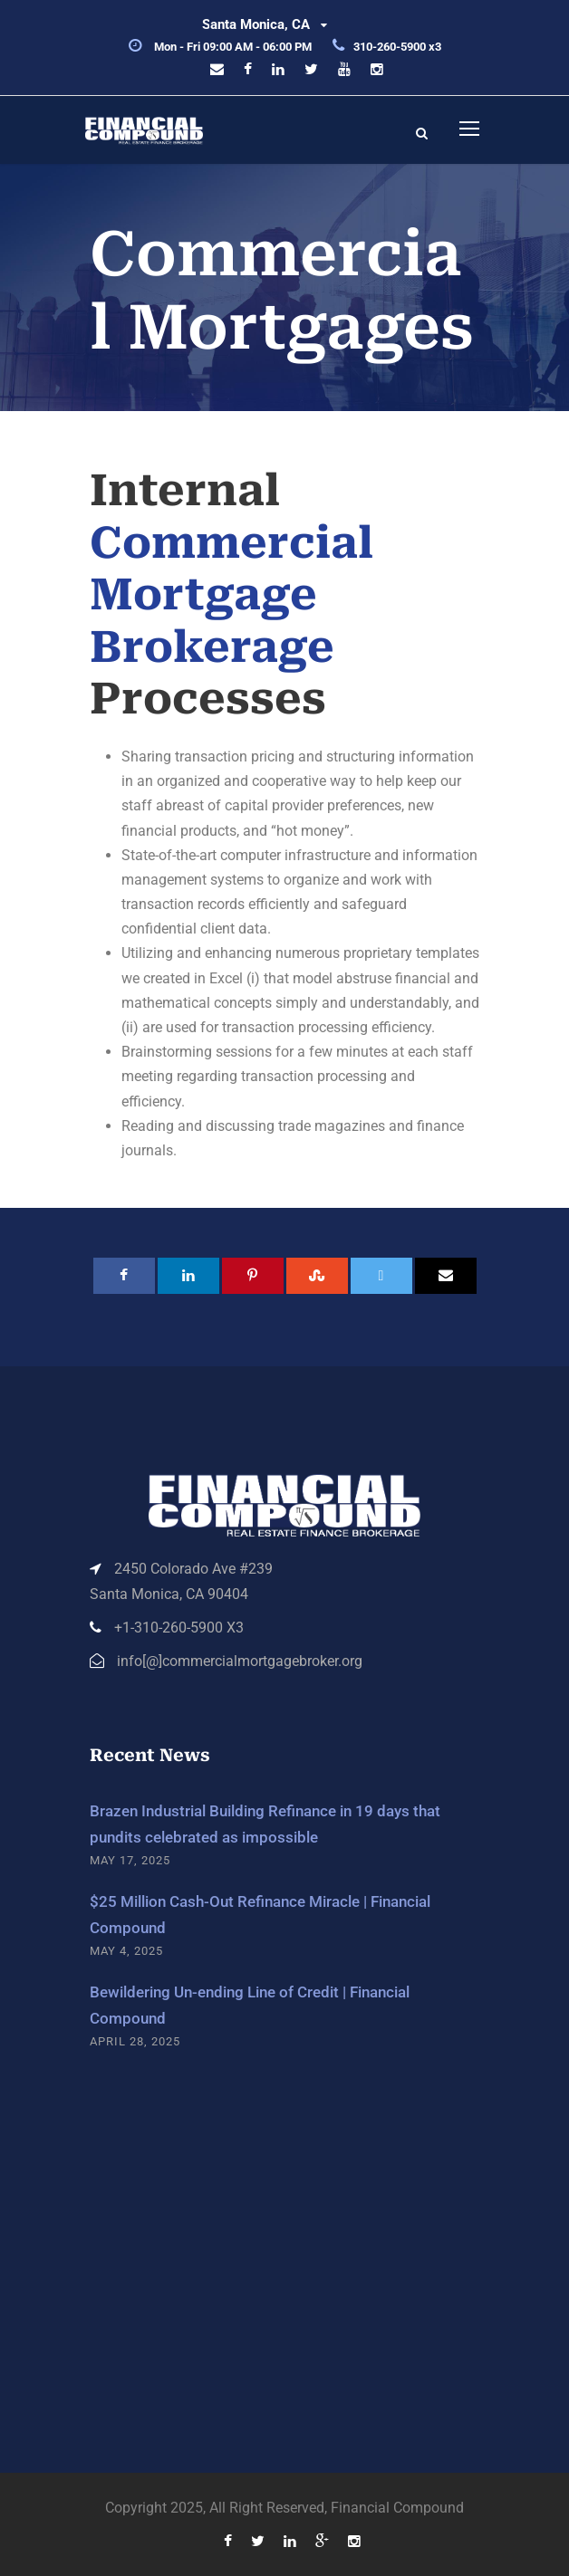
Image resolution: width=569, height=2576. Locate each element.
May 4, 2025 (126, 1951)
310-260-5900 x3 (397, 46)
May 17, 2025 (130, 1860)
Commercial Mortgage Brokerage (231, 595)
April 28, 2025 (135, 2041)
